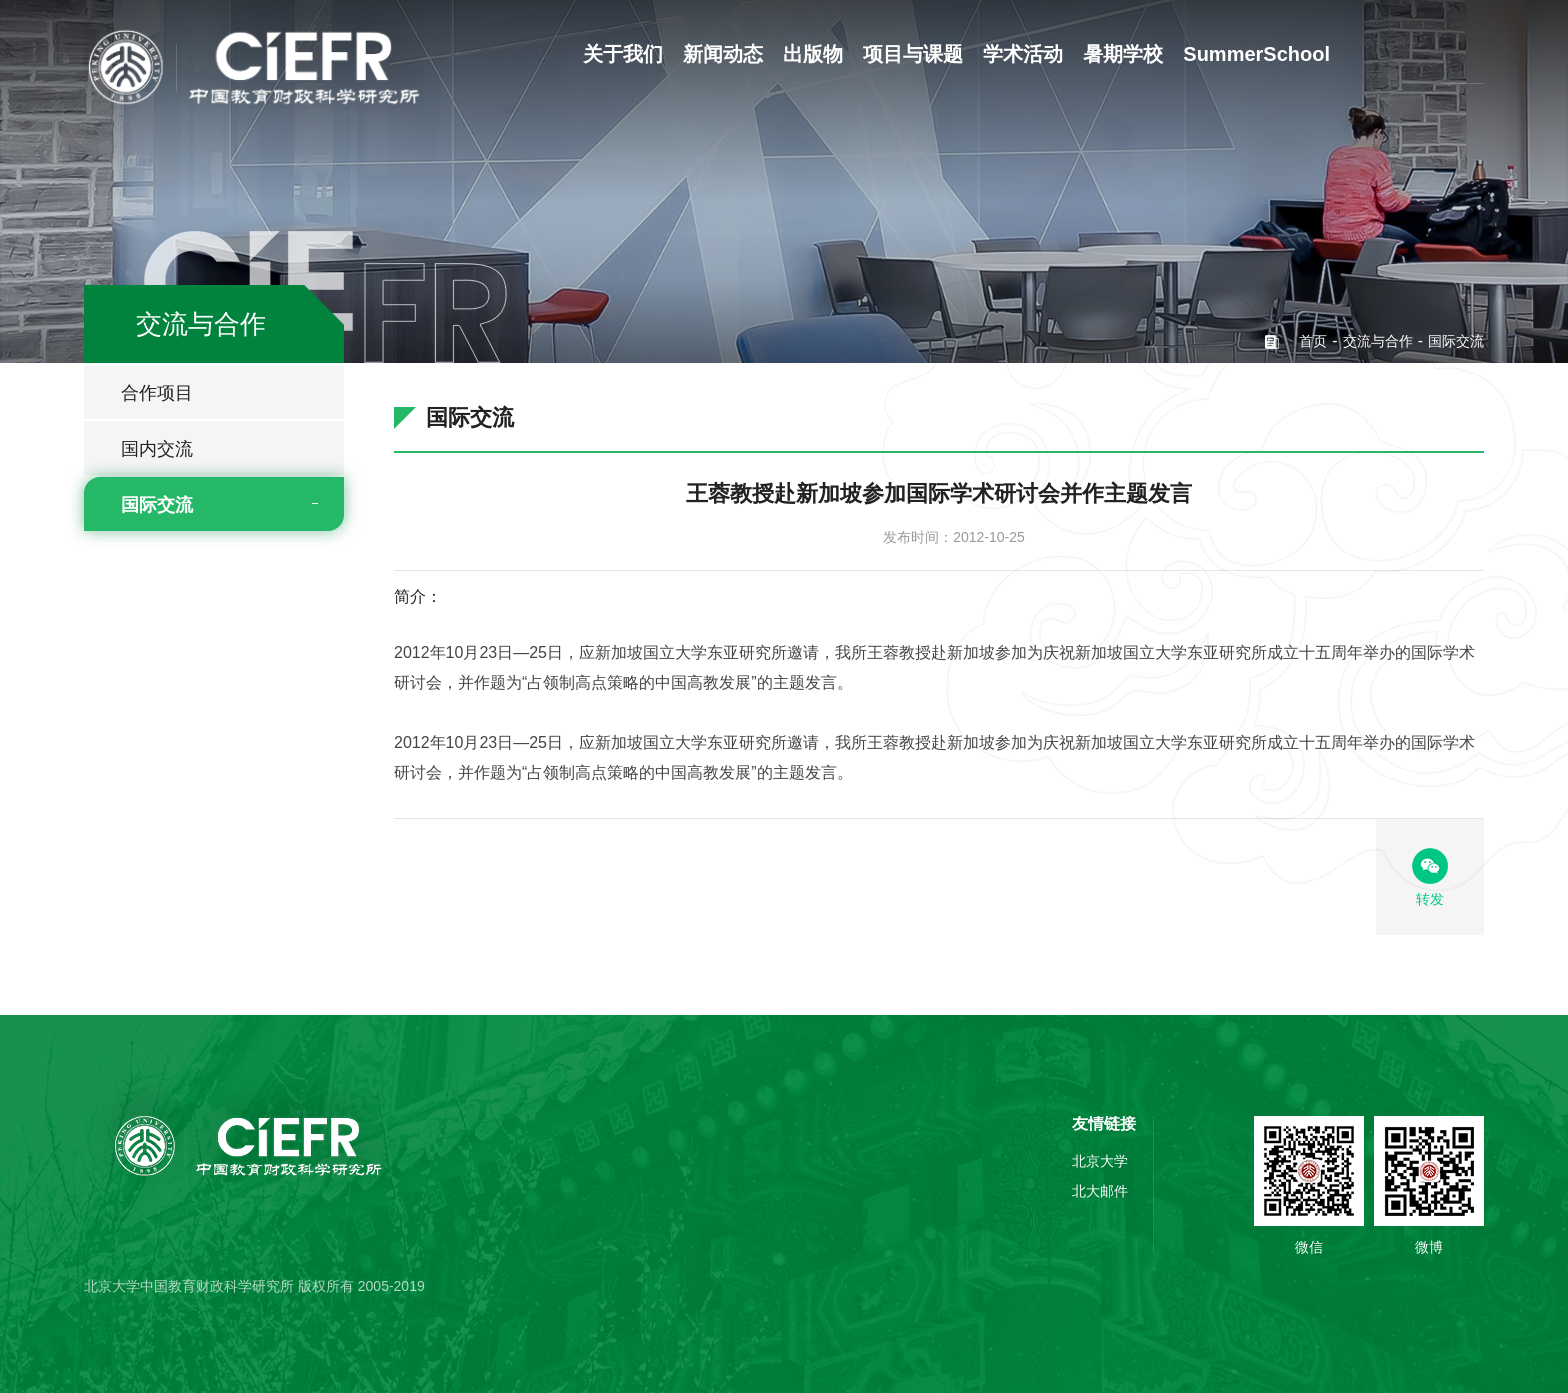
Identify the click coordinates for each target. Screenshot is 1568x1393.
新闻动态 (723, 54)
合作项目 (157, 393)
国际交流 (157, 505)
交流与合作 (1378, 341)
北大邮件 (1100, 1191)
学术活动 (1023, 54)
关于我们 (623, 54)
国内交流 (157, 449)
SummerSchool (1256, 54)
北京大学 (1100, 1161)
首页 (1313, 341)
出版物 (813, 54)
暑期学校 (1123, 54)
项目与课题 (913, 54)
